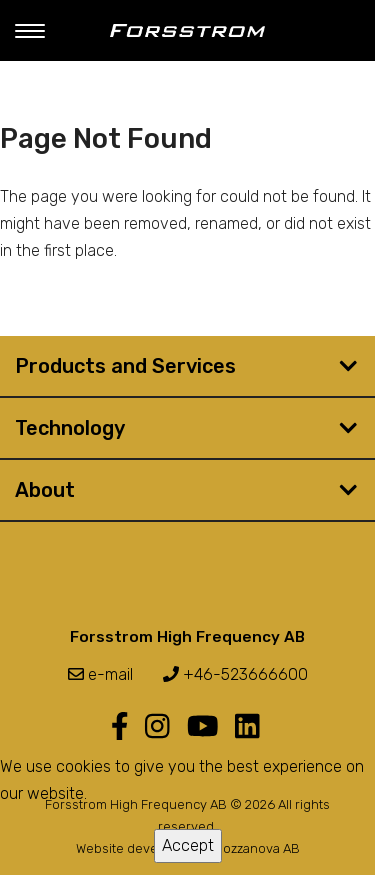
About (45, 490)
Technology (70, 428)
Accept (188, 845)
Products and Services (125, 366)
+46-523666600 (235, 674)
